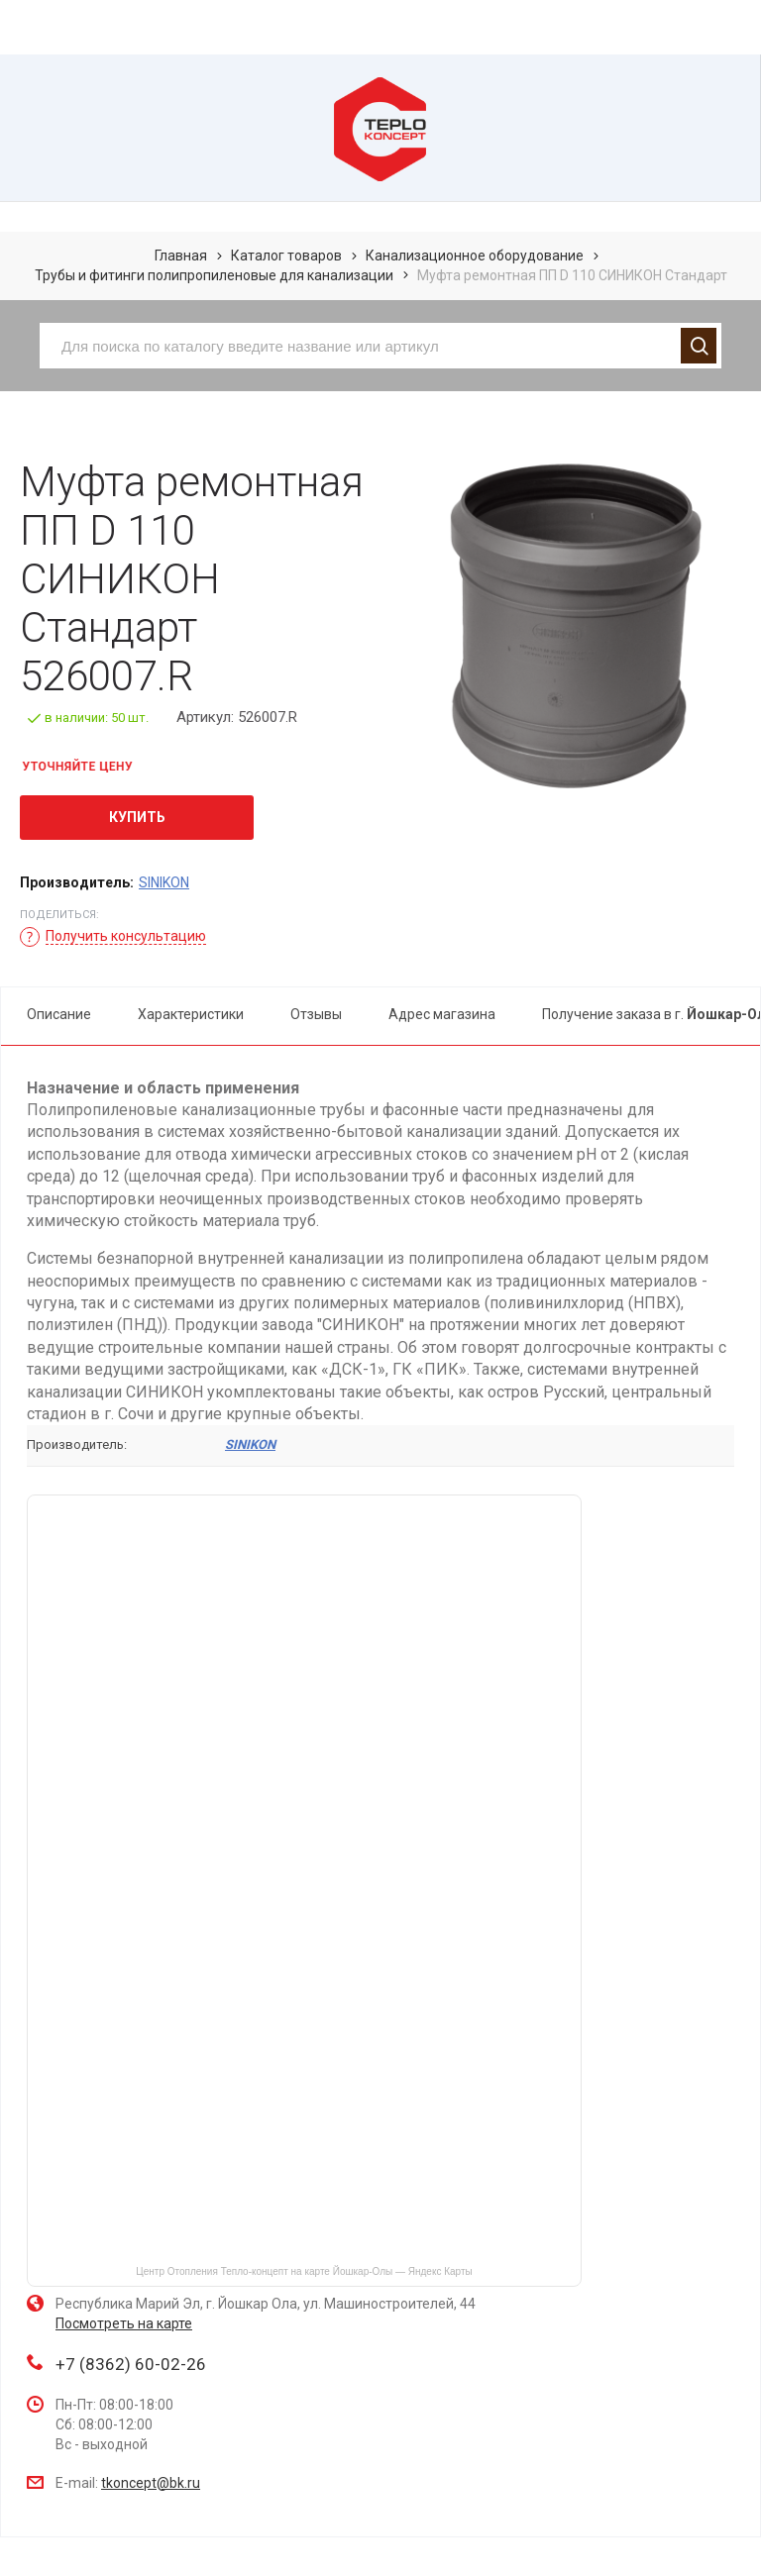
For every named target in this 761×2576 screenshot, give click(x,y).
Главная (181, 255)
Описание (59, 1014)
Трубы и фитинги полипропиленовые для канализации (214, 275)
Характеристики (191, 1014)
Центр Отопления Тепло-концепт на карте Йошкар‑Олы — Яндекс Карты (304, 2271)
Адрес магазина (441, 1014)
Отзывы (316, 1014)
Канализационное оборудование (475, 255)
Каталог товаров (286, 255)
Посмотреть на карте (123, 2323)
